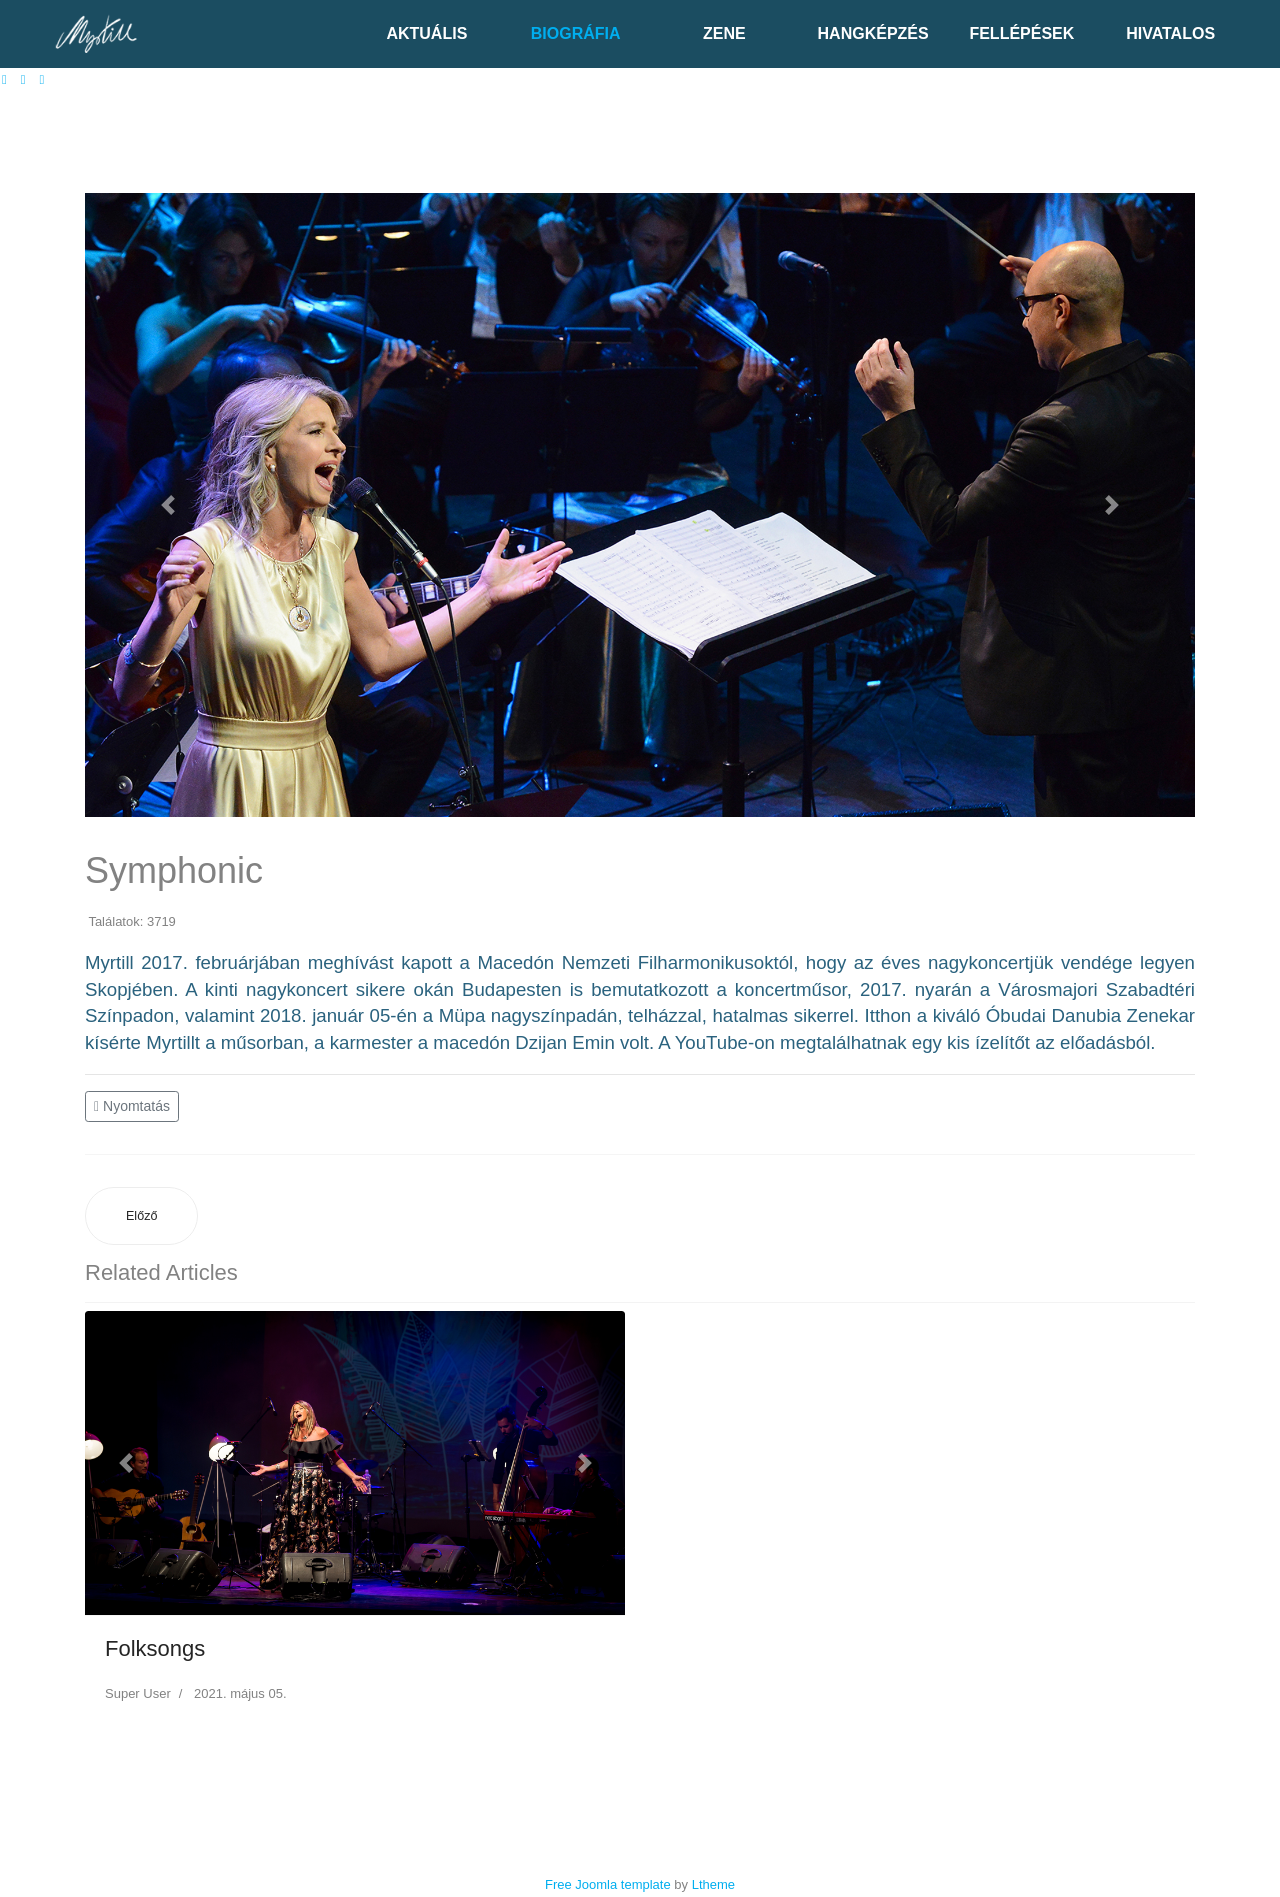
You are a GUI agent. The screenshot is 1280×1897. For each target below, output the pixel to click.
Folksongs (155, 1648)
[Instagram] (42, 79)
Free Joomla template (608, 1884)
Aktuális (426, 33)
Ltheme (713, 1884)
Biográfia (576, 33)
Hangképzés (873, 33)
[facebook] (4, 79)
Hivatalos (1170, 33)
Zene (724, 33)
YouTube (711, 1042)
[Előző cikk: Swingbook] (141, 1216)
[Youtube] (23, 79)
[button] (168, 505)
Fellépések (1021, 33)
